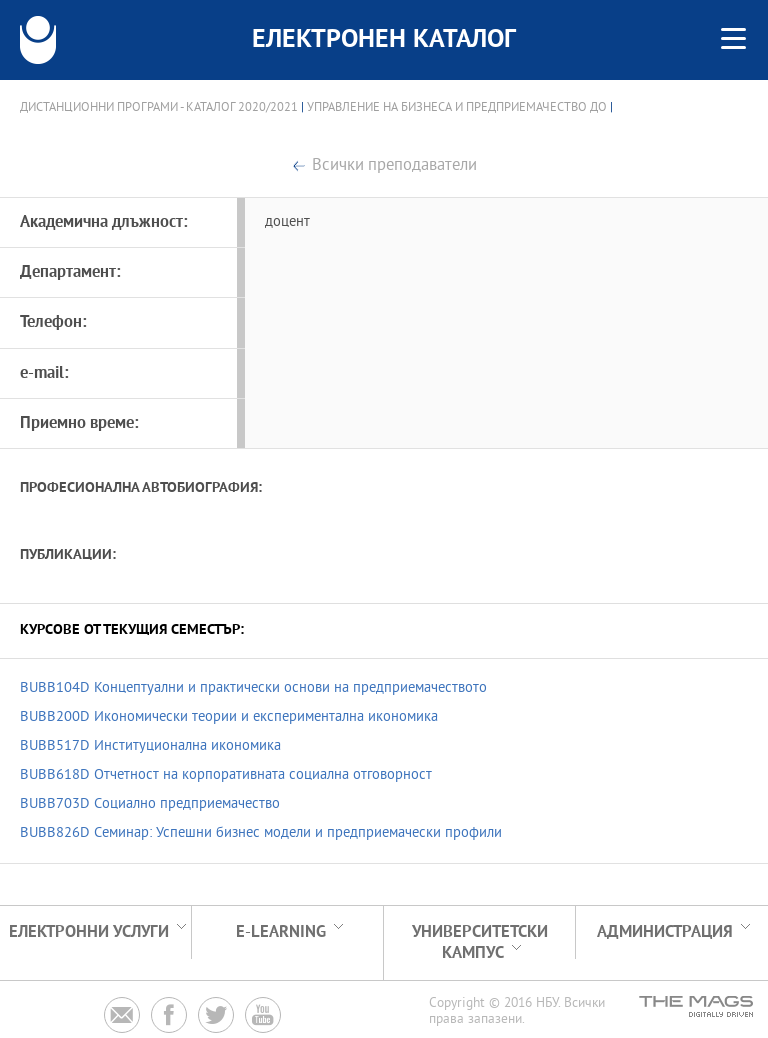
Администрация (665, 932)
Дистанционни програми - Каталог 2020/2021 (159, 108)
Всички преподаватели (394, 166)
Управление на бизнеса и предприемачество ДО (457, 108)
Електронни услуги (89, 932)
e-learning (281, 932)
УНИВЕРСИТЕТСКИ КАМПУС (480, 943)
